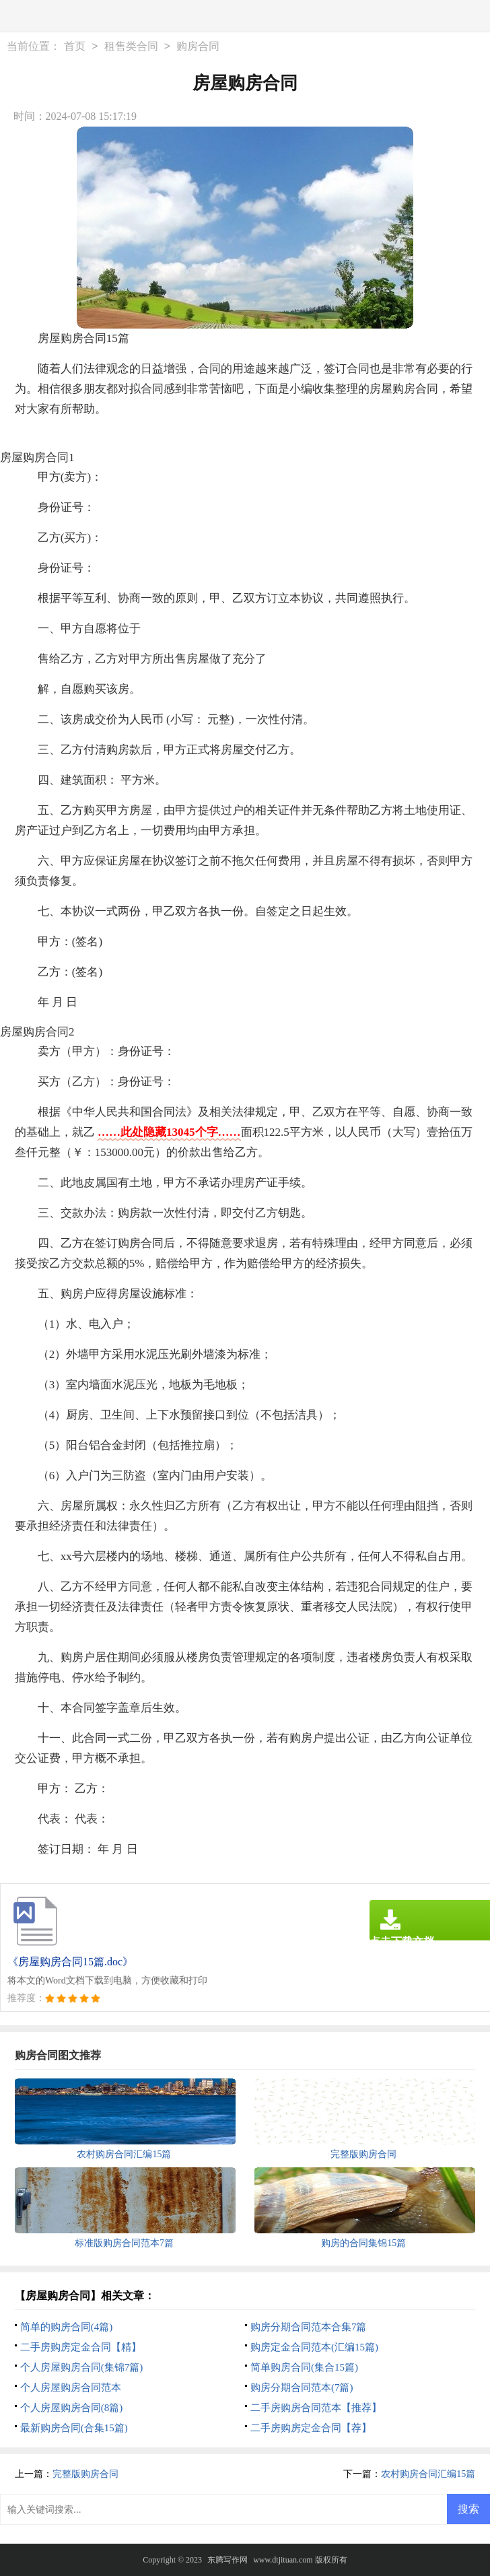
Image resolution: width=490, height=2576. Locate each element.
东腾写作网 (227, 2560)
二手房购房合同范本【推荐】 (316, 2407)
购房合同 (197, 46)
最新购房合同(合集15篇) (74, 2427)
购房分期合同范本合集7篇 (308, 2326)
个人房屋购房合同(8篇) (71, 2407)
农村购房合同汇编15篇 (428, 2474)
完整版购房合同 (85, 2474)
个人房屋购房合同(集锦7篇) (81, 2367)
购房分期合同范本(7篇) (301, 2387)
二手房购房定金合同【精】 (80, 2347)
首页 (74, 46)
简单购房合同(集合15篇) (304, 2367)
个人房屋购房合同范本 (70, 2387)
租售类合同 (131, 46)
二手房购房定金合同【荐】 (311, 2427)
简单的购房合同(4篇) (66, 2326)
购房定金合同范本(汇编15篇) (314, 2347)
